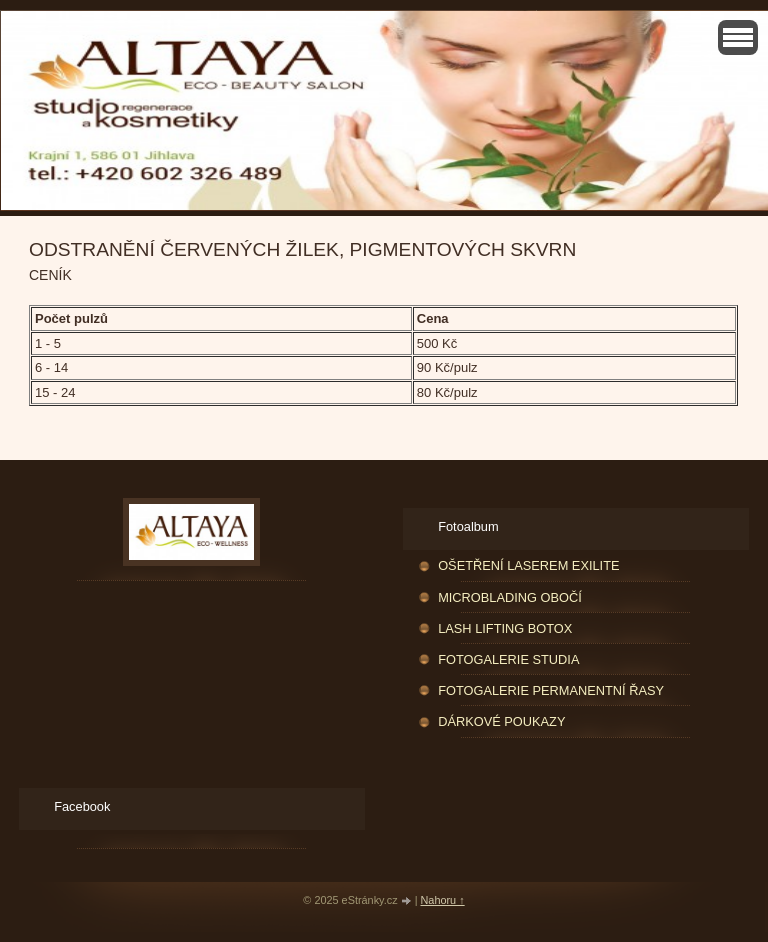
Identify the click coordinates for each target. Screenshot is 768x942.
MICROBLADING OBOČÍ (510, 597)
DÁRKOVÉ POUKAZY (501, 721)
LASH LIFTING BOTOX (505, 628)
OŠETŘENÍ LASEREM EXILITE (528, 565)
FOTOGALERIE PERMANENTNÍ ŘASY (551, 690)
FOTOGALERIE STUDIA (508, 659)
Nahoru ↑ (443, 900)
